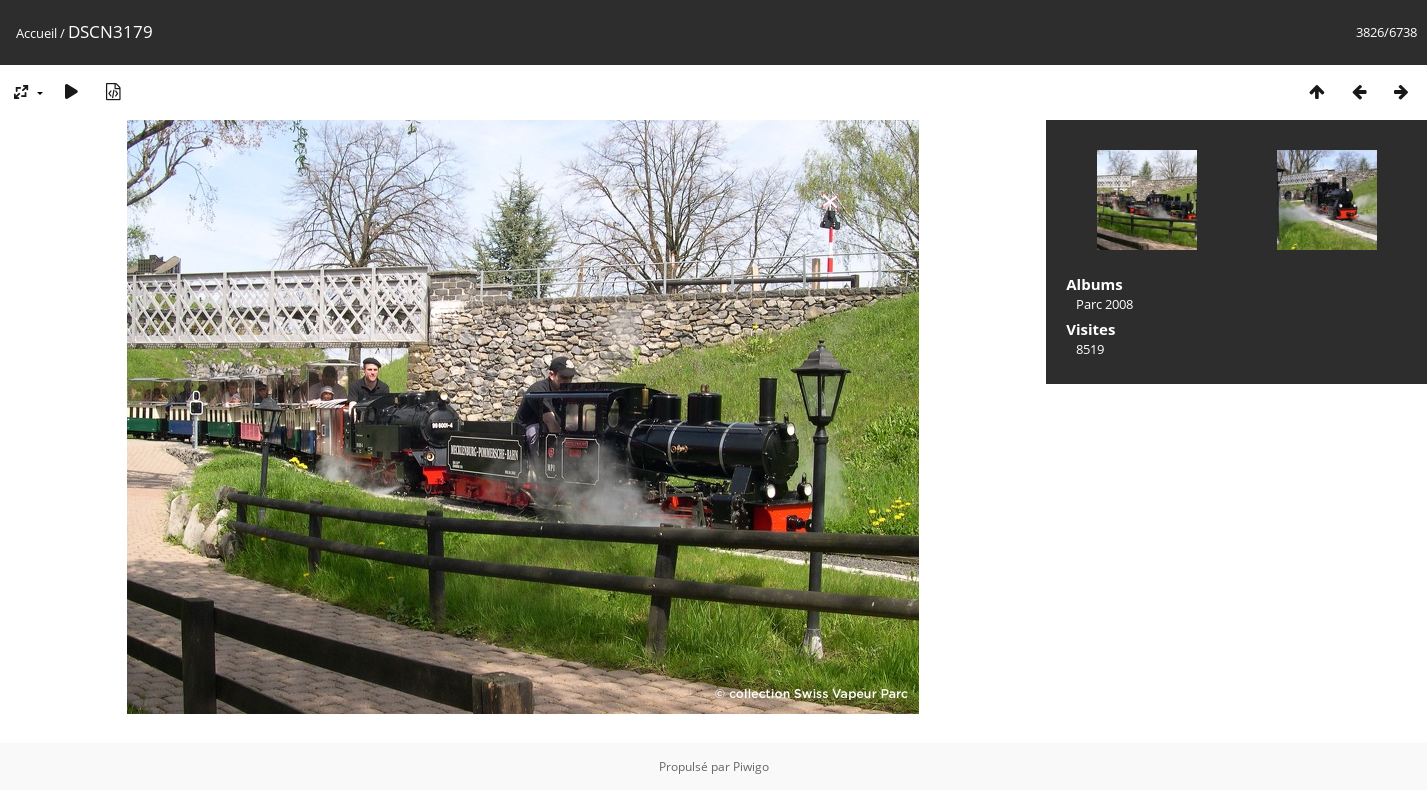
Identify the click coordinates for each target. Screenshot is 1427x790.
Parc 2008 (1104, 304)
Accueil (36, 33)
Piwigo (751, 766)
